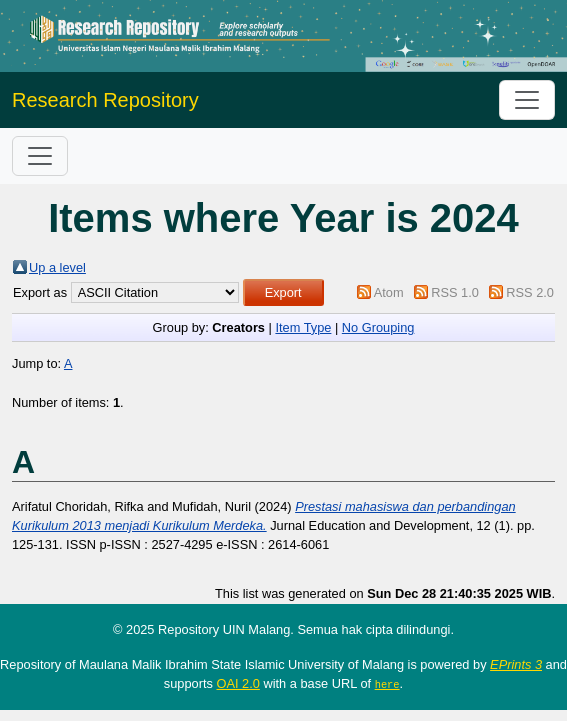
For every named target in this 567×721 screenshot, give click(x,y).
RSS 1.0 (455, 292)
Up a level (57, 267)
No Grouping (378, 327)
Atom (389, 292)
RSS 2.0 (530, 292)
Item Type (303, 327)
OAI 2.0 (237, 683)
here (387, 684)
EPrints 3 (516, 664)
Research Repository (105, 100)
